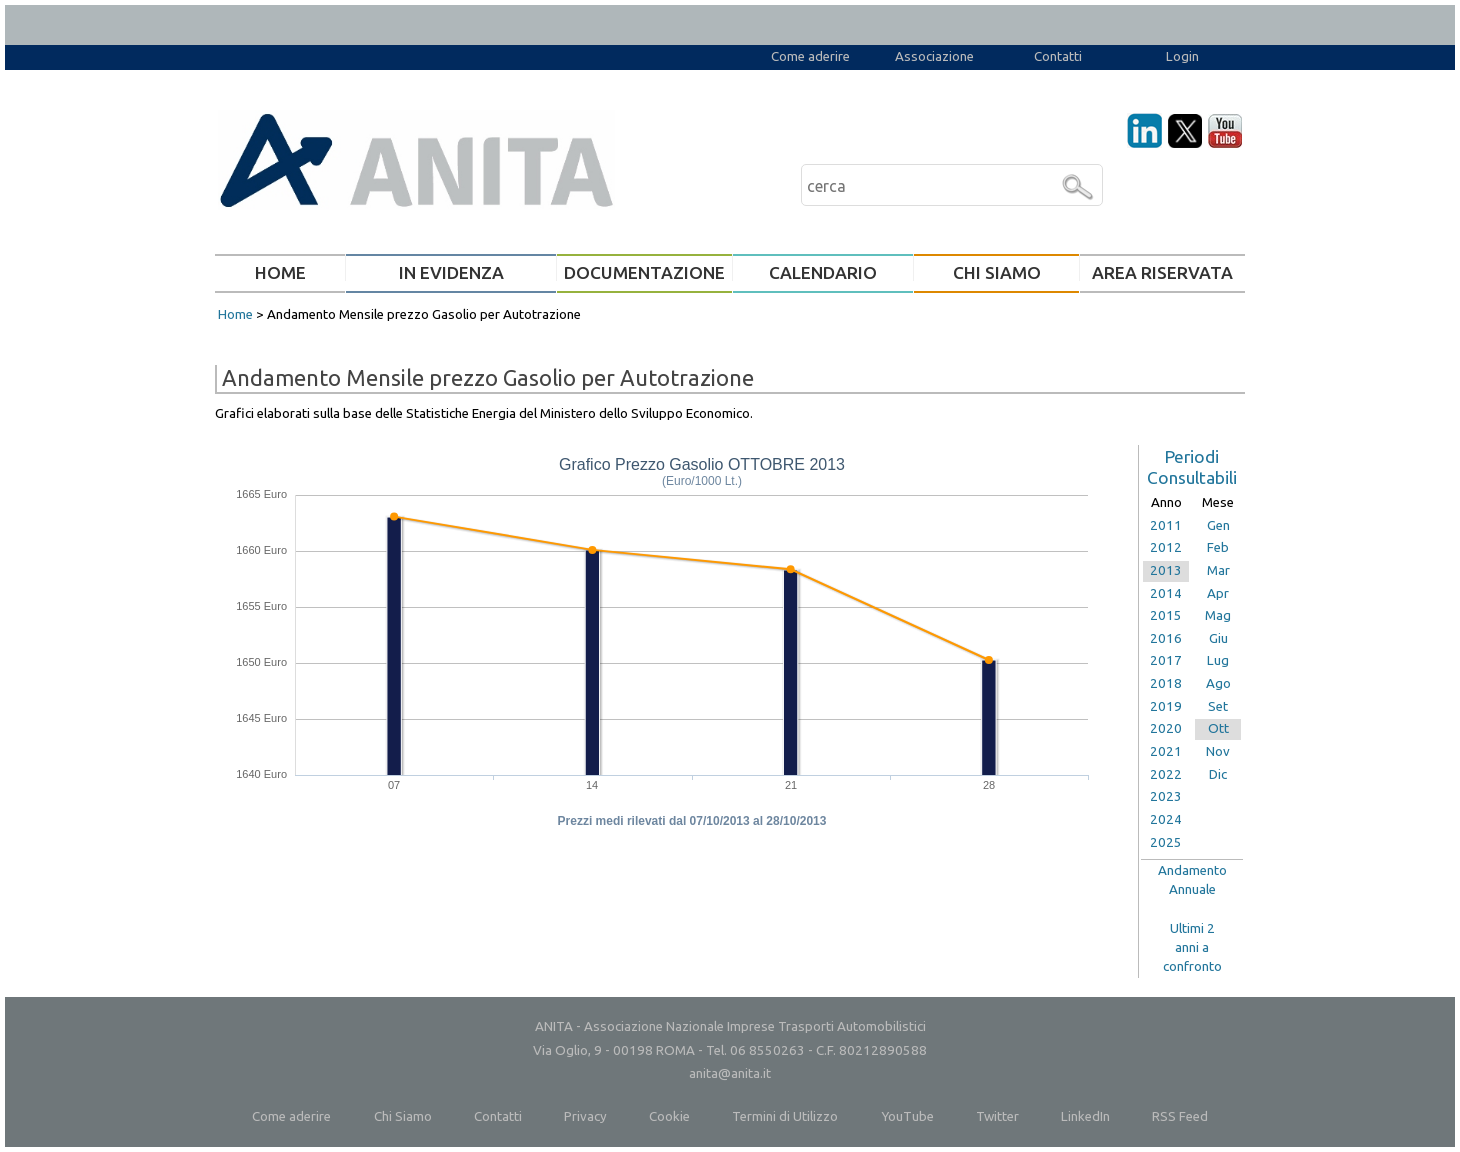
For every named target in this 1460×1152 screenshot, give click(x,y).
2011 (1166, 525)
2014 (1166, 593)
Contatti (1058, 56)
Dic (1218, 774)
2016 (1166, 638)
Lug (1218, 660)
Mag (1218, 615)
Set (1218, 706)
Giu (1218, 638)
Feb (1218, 547)
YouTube (907, 1116)
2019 (1166, 706)
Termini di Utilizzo (785, 1116)
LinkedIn (1085, 1116)
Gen (1218, 525)
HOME (280, 272)
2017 (1166, 660)
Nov (1218, 751)
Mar (1218, 570)
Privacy (585, 1116)
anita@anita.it (730, 1073)
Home (235, 314)
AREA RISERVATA (1162, 272)
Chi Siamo (403, 1116)
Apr (1218, 593)
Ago (1218, 683)
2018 (1166, 683)
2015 (1166, 615)
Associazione (934, 56)
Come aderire (810, 56)
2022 (1166, 774)
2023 (1166, 796)
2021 (1166, 751)
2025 (1166, 842)
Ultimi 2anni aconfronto (1192, 947)
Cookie (669, 1116)
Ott (1218, 728)
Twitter (997, 1116)
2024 (1166, 819)
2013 (1166, 570)
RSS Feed (1180, 1116)
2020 (1166, 728)
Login (1182, 56)
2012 (1166, 547)
